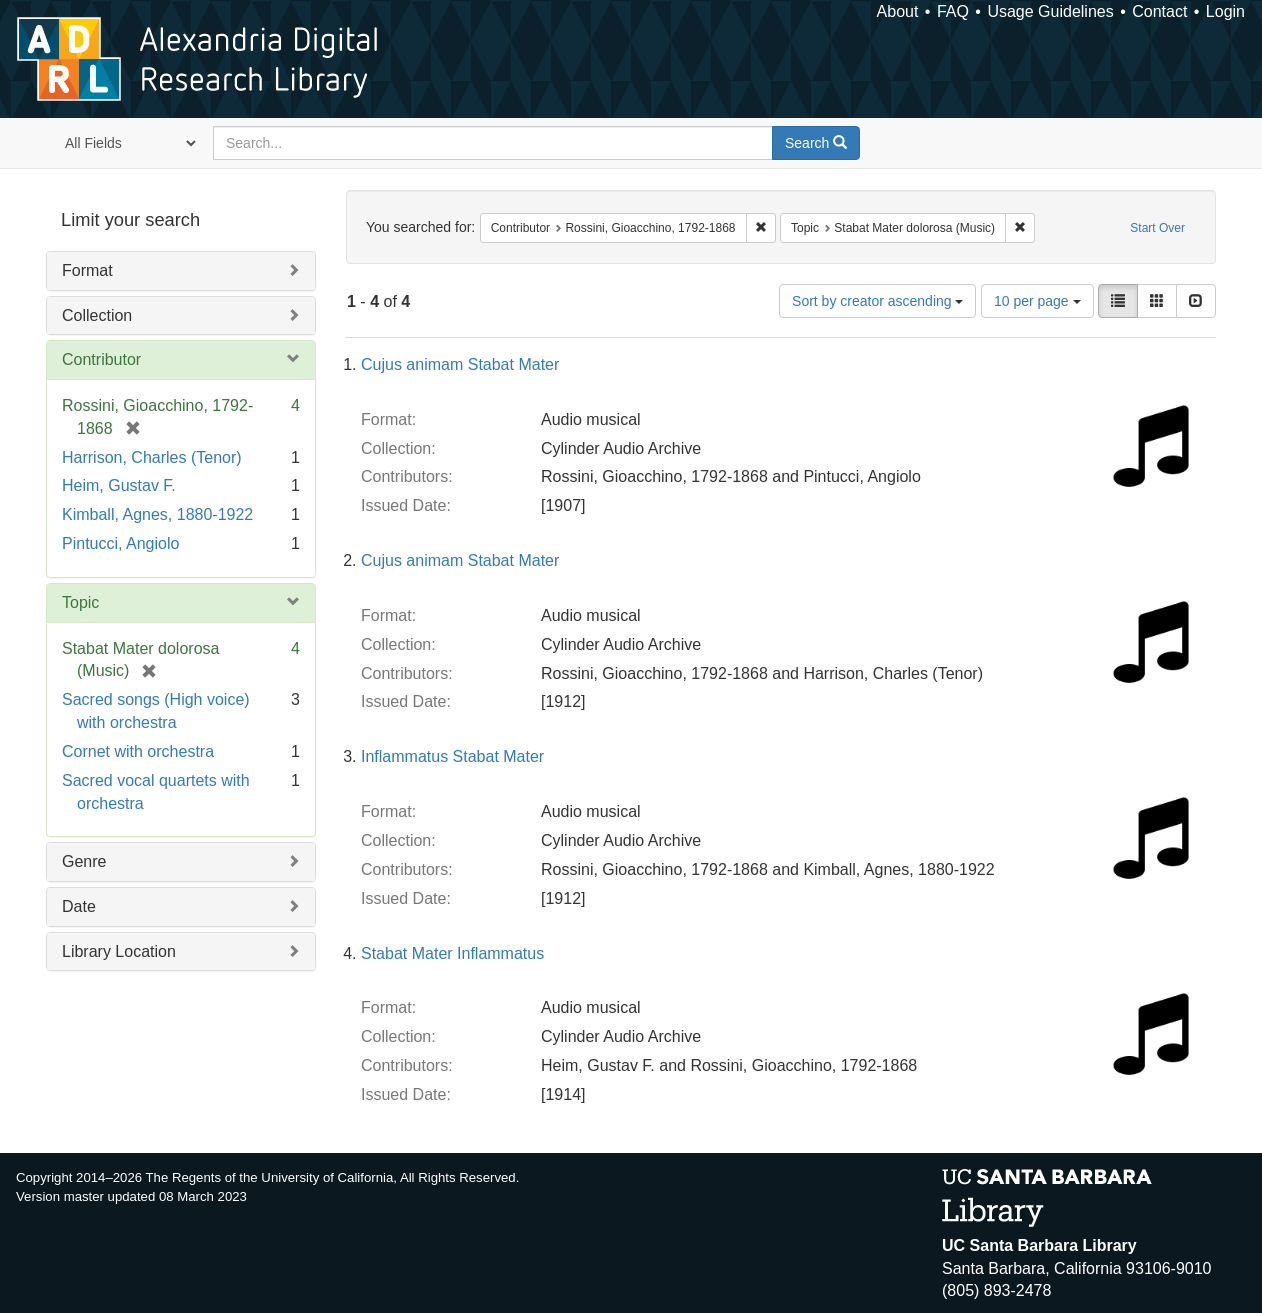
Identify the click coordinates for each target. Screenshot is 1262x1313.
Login (1225, 11)
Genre (84, 861)
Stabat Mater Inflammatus (452, 953)
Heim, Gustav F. (119, 485)
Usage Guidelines (1050, 11)
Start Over (1157, 228)
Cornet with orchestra (138, 751)
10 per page (1037, 301)
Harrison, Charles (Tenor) (152, 457)
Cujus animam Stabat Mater (460, 364)
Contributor (101, 359)
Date (79, 906)
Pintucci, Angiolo (120, 543)
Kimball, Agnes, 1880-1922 (157, 514)
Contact (1159, 11)
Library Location (119, 951)
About (898, 11)
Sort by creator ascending (877, 301)
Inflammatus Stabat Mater (452, 756)
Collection (97, 315)
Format (87, 270)
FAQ (953, 11)
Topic (80, 602)
